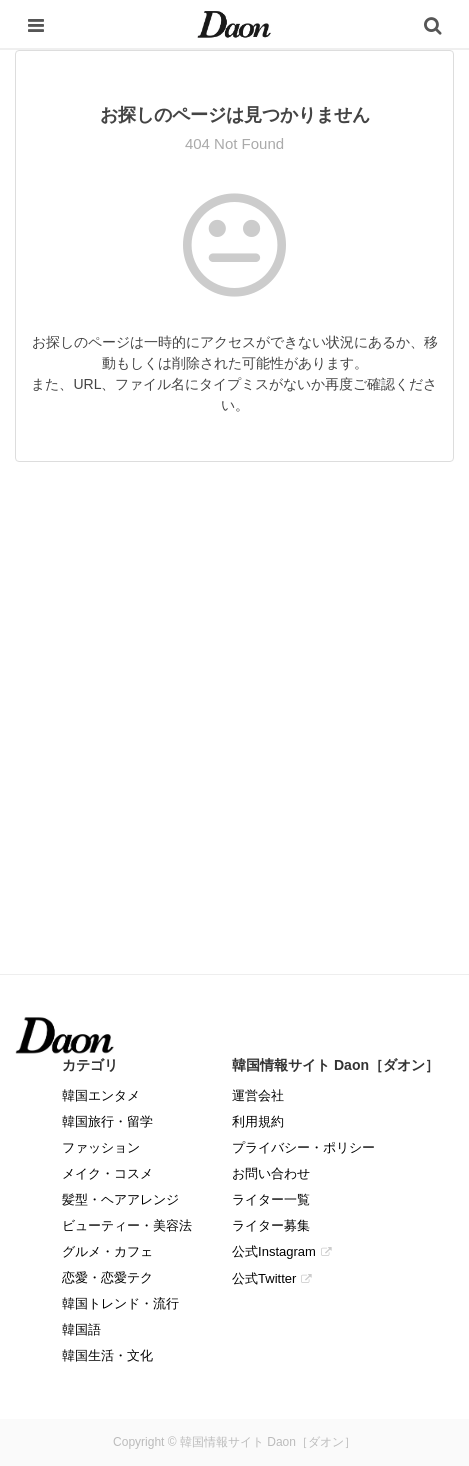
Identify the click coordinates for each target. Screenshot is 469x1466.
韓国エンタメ (101, 1095)
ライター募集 (271, 1225)
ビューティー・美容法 (127, 1225)
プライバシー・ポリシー (303, 1147)
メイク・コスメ (107, 1173)
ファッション (101, 1147)
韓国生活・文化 (107, 1355)
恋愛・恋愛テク (107, 1277)
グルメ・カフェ (107, 1251)
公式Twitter (264, 1278)
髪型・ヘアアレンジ (120, 1199)
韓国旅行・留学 (107, 1121)
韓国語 (81, 1329)
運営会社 (258, 1095)
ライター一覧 (271, 1199)
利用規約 (258, 1121)
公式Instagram (274, 1251)
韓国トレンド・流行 (120, 1303)
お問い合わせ (271, 1173)
